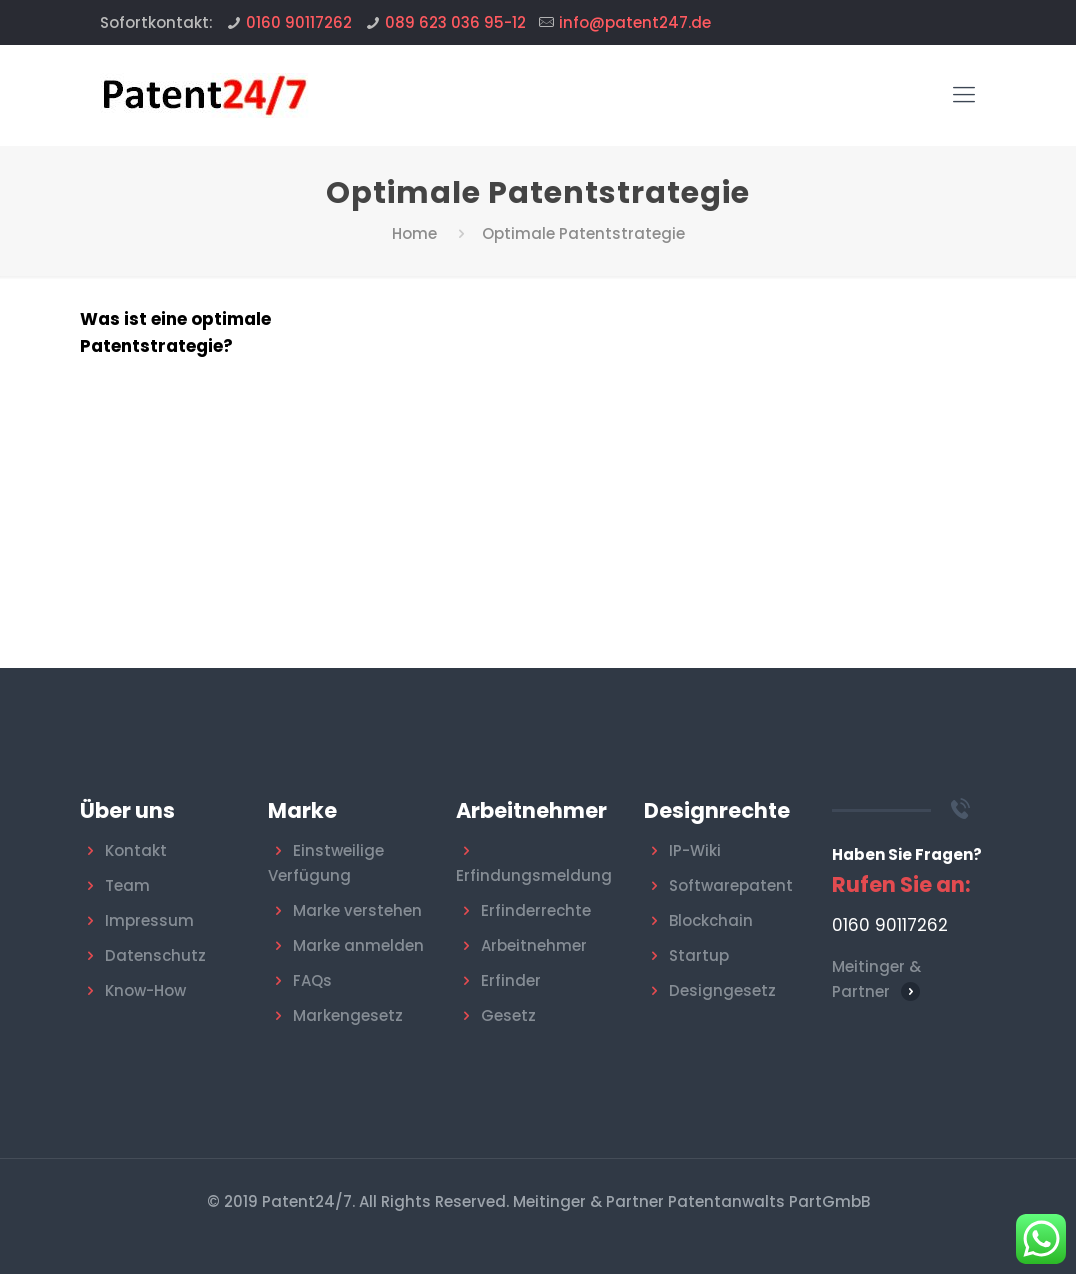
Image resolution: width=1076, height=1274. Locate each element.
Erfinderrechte (536, 910)
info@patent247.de (635, 22)
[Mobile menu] (964, 95)
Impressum (149, 920)
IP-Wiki (695, 850)
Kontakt (136, 850)
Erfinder (511, 980)
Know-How (145, 990)
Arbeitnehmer (534, 945)
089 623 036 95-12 (455, 22)
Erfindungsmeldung (534, 875)
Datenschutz (155, 955)
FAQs (312, 980)
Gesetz (508, 1015)
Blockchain (711, 920)
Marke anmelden (358, 945)
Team (127, 885)
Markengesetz (348, 1015)
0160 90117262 (299, 22)
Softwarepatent (731, 885)
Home (414, 233)
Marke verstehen (357, 910)
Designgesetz (722, 990)
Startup (699, 955)
